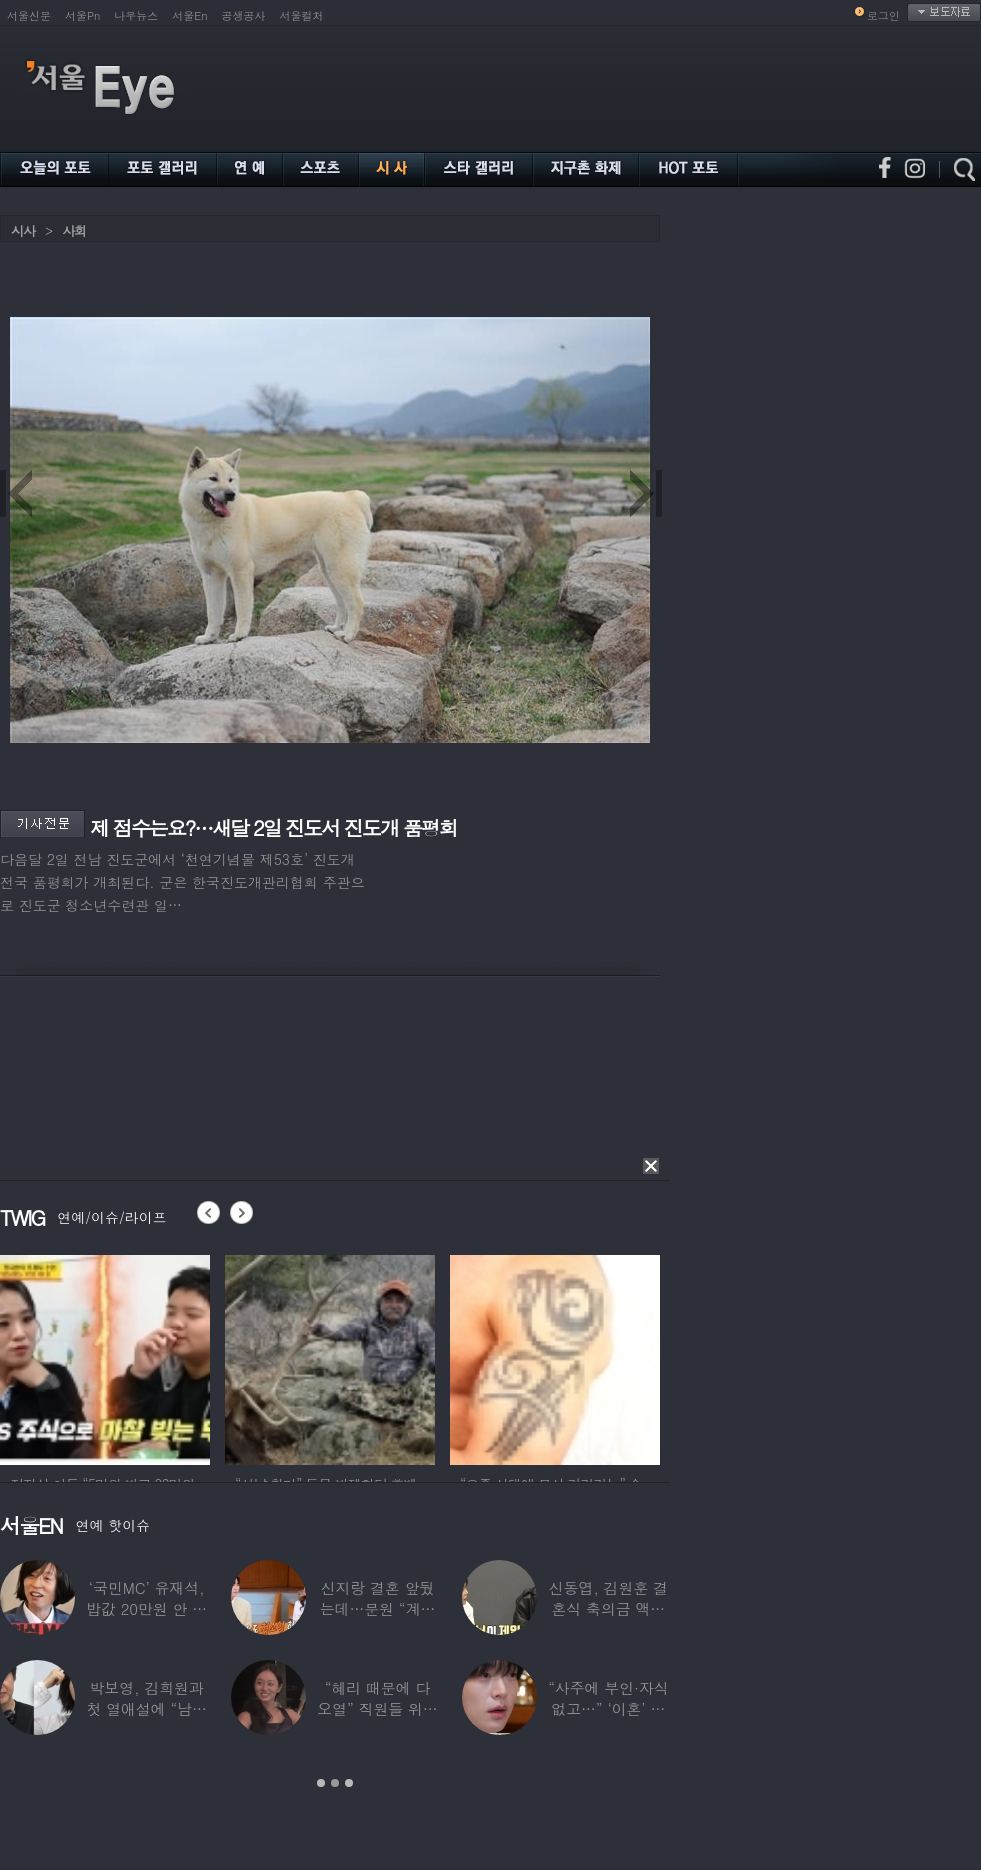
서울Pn (82, 15)
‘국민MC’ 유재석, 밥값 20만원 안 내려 (146, 1608)
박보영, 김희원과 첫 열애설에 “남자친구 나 (146, 1708)
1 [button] (321, 1783)
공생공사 (244, 15)
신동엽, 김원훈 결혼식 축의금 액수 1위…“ (608, 1608)
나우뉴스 (136, 15)
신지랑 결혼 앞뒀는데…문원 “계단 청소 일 (378, 1608)
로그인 (883, 15)
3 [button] (349, 1783)
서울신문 (29, 15)
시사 (23, 230)
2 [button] (335, 1783)
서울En (189, 15)
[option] (105, 1357)
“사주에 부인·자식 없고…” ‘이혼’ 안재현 (608, 1708)
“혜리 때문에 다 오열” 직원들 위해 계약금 (377, 1708)
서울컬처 (302, 15)
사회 (74, 230)
